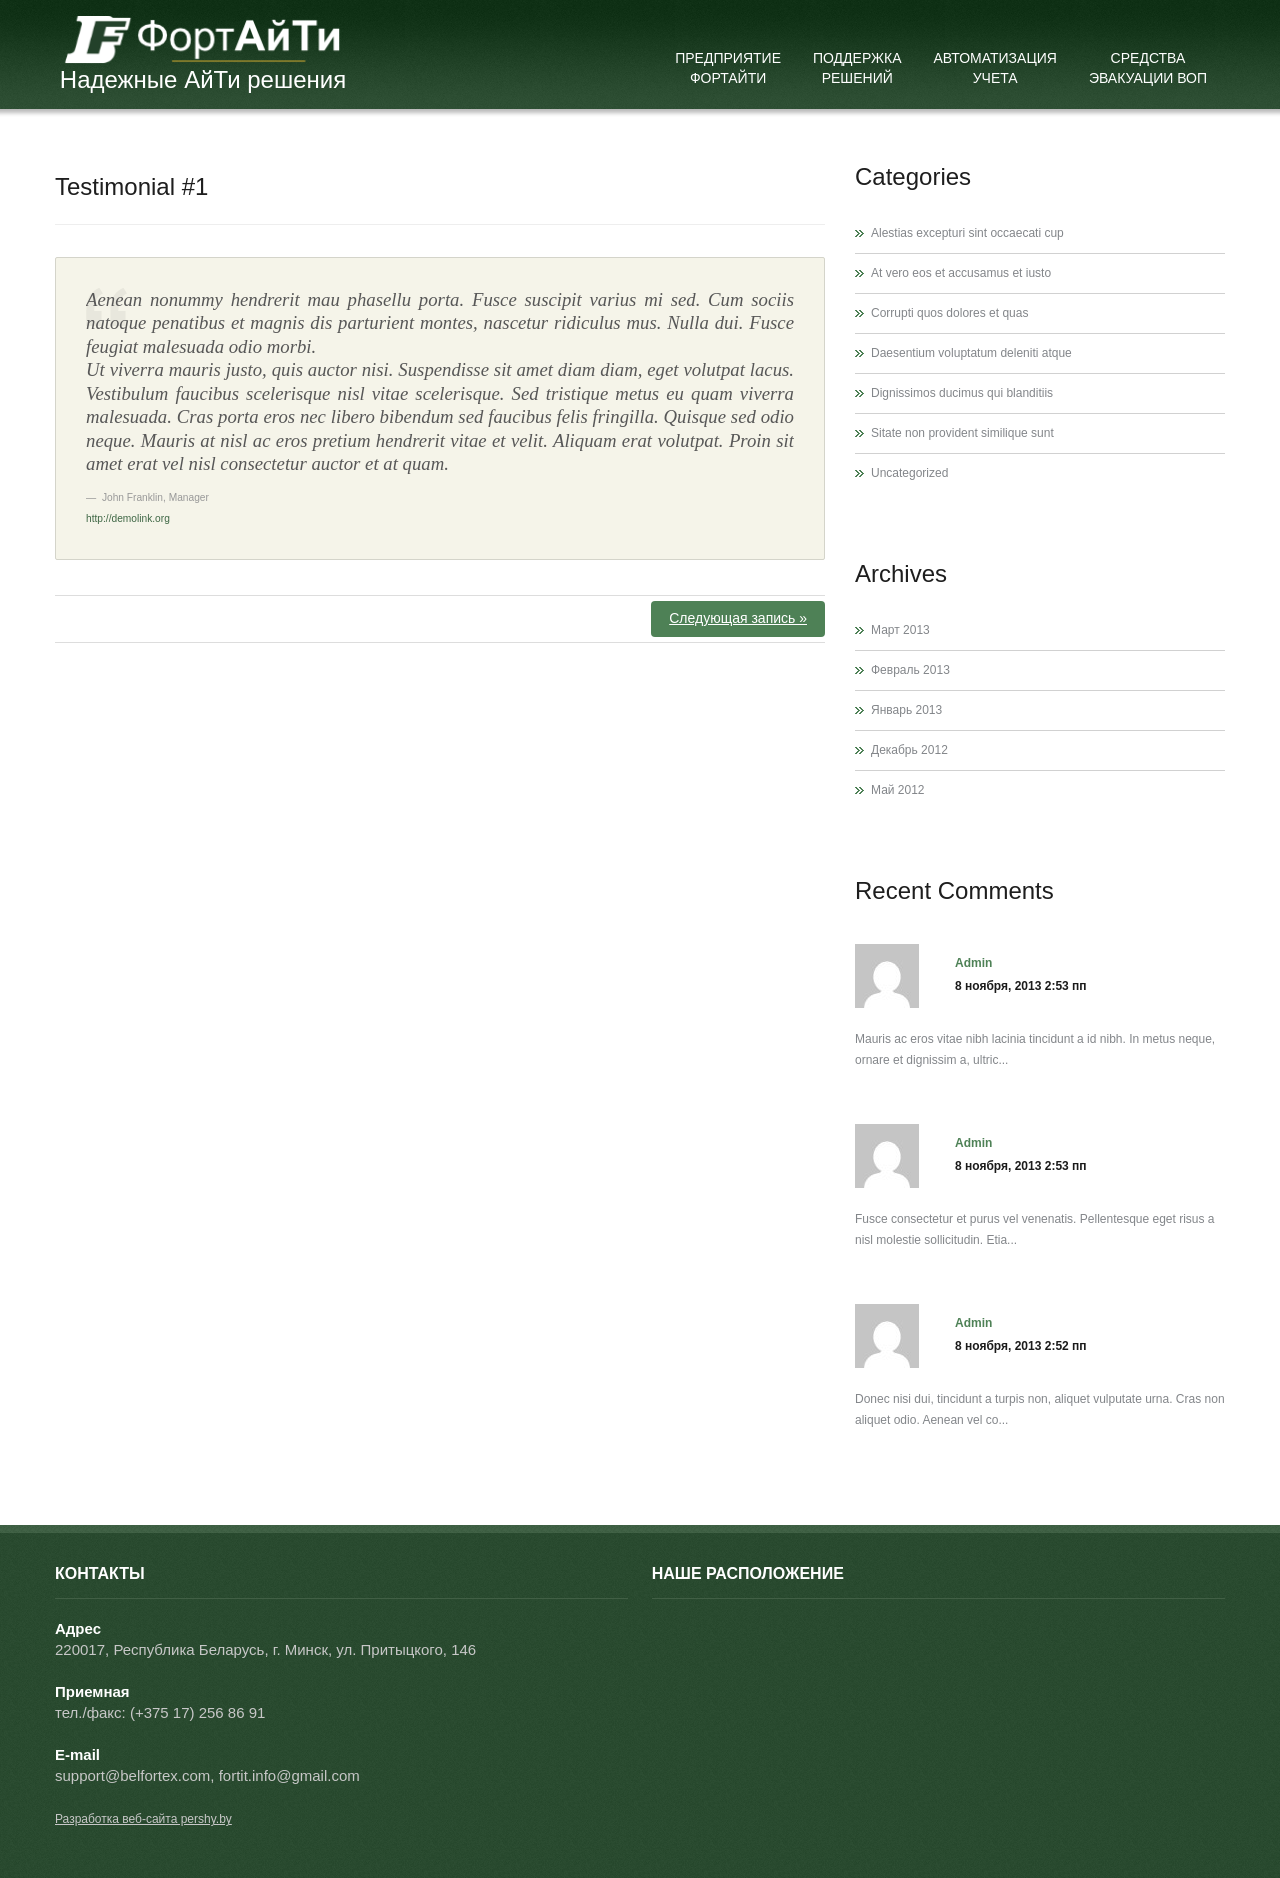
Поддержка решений (857, 68)
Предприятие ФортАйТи (728, 68)
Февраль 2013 (910, 670)
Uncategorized (909, 473)
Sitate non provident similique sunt (962, 433)
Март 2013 (900, 630)
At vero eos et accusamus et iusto (961, 273)
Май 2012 (898, 790)
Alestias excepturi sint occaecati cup (967, 233)
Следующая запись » (738, 618)
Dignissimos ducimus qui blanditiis (962, 393)
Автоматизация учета (995, 68)
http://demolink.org (128, 518)
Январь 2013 (906, 710)
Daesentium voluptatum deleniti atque (971, 353)
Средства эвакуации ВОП (1148, 68)
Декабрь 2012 (909, 750)
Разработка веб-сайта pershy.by (143, 1819)
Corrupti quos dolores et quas (949, 313)
